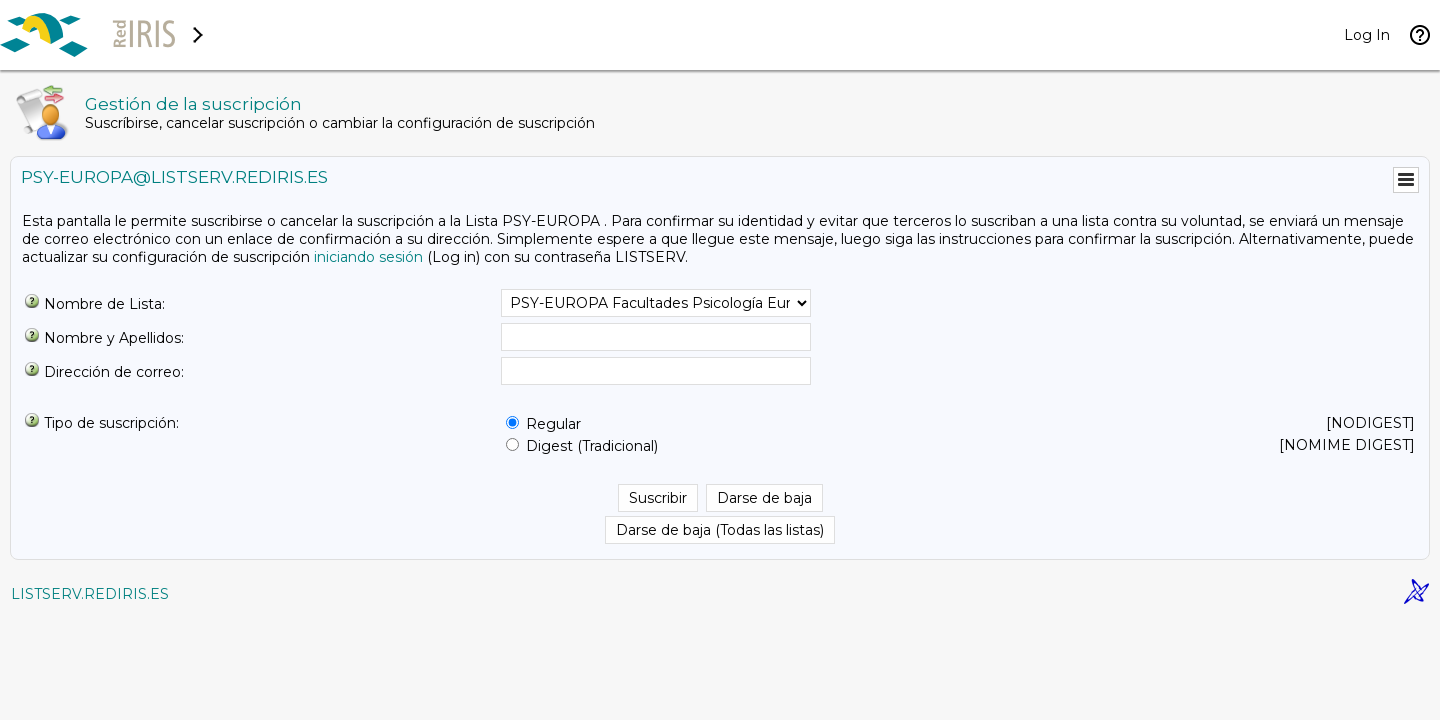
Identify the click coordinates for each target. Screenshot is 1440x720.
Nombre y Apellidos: (114, 338)
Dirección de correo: (114, 372)
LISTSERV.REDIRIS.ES (90, 594)
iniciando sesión (368, 257)
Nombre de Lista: (104, 304)
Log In (1367, 35)
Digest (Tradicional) (592, 446)
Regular (553, 424)
